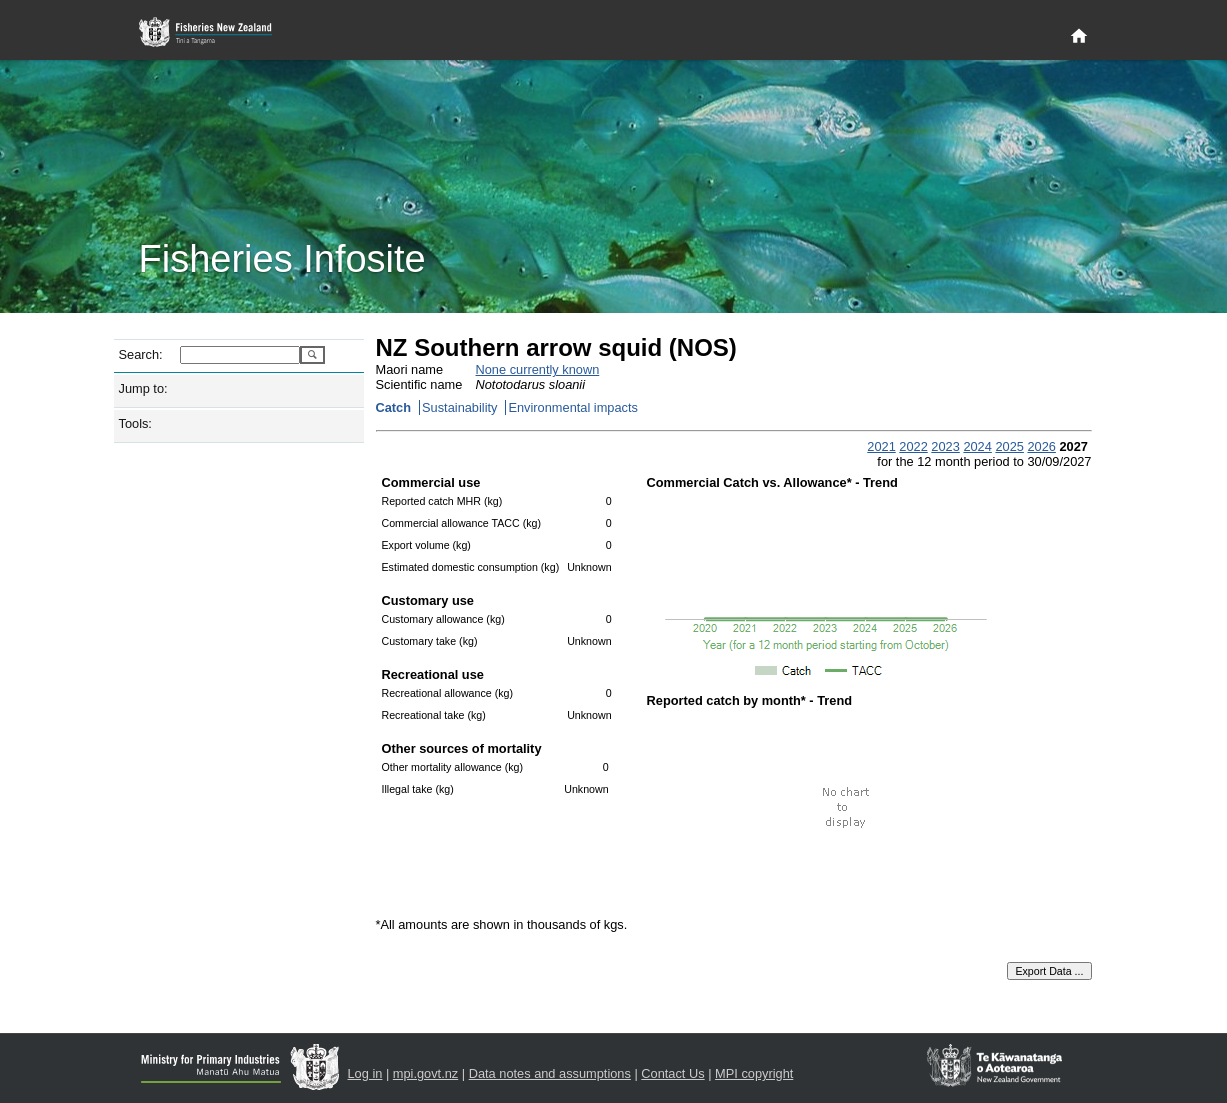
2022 (913, 446)
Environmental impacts (572, 407)
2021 (881, 446)
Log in (365, 1073)
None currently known (538, 369)
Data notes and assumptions (550, 1073)
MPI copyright (754, 1073)
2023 (945, 446)
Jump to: (143, 388)
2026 (1041, 446)
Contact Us (672, 1073)
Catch (394, 407)
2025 (1009, 446)
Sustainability (459, 407)
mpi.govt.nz (425, 1073)
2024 (977, 446)
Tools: (135, 423)
